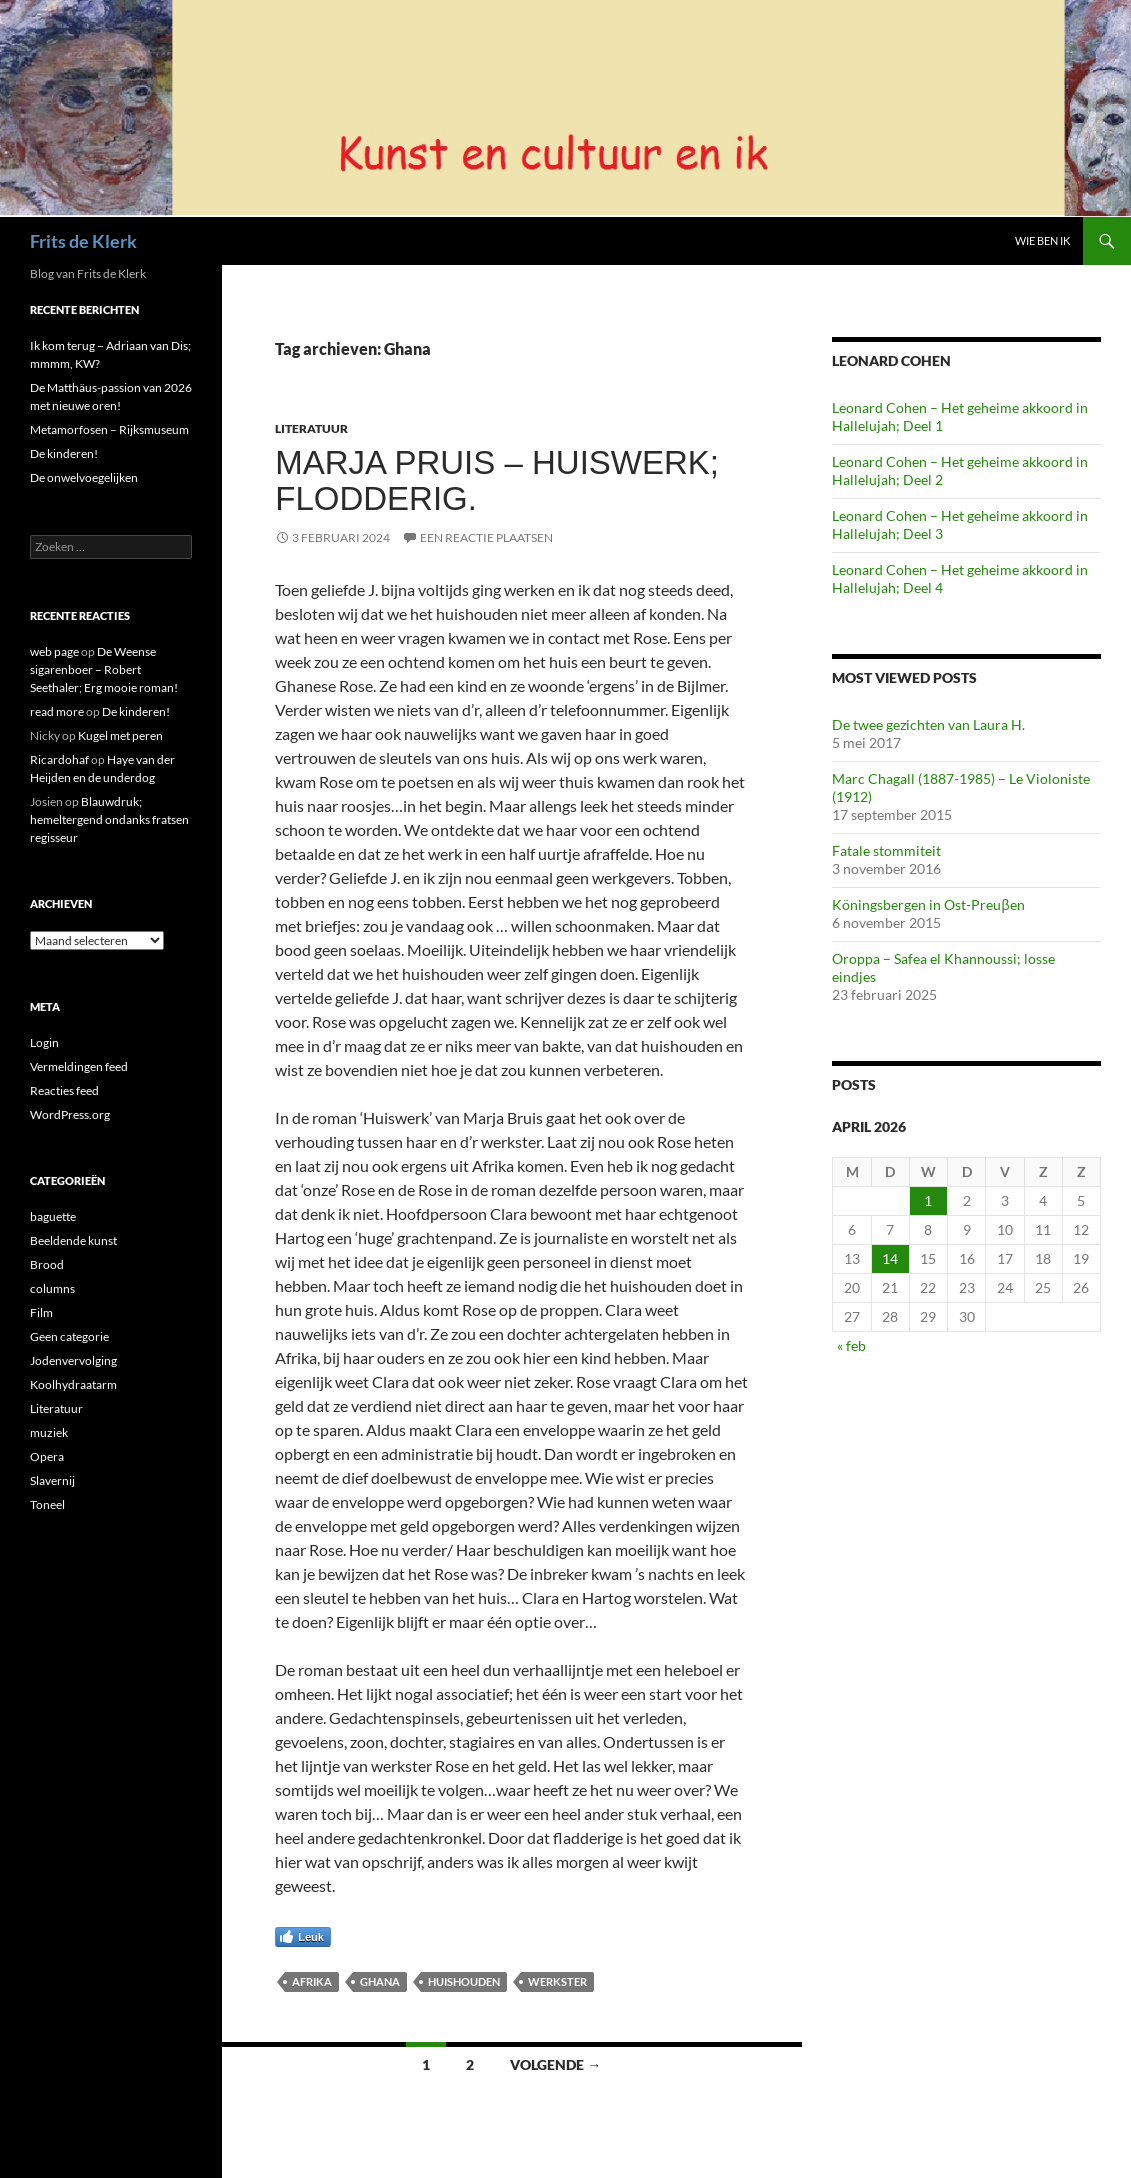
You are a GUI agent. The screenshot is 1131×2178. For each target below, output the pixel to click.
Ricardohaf (59, 759)
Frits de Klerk (83, 241)
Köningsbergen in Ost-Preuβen (928, 904)
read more (57, 711)
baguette (53, 1216)
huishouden (464, 1981)
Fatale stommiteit (886, 850)
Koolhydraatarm (73, 1384)
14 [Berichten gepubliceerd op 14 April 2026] (890, 1258)
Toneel (47, 1504)
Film (41, 1312)
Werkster (557, 1981)
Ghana (380, 1981)
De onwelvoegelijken (84, 477)
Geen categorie (69, 1336)
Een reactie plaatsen (486, 537)
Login (44, 1042)
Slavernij (52, 1480)
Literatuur (311, 428)
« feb (851, 1345)
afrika (312, 1981)
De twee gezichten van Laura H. (928, 724)
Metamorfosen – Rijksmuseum (109, 429)
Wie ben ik (1042, 240)
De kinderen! (64, 453)
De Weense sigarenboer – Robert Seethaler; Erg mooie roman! (104, 669)
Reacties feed (64, 1090)
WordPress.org (70, 1114)
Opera (47, 1456)
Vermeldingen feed (79, 1066)
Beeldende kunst (73, 1240)
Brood (47, 1264)
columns (52, 1288)
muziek (49, 1432)
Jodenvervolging (73, 1360)
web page (54, 651)
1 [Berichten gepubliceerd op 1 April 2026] (928, 1200)
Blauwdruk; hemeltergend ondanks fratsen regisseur (109, 819)
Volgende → (555, 2064)
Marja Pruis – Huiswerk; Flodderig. (497, 480)
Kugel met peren (120, 735)
